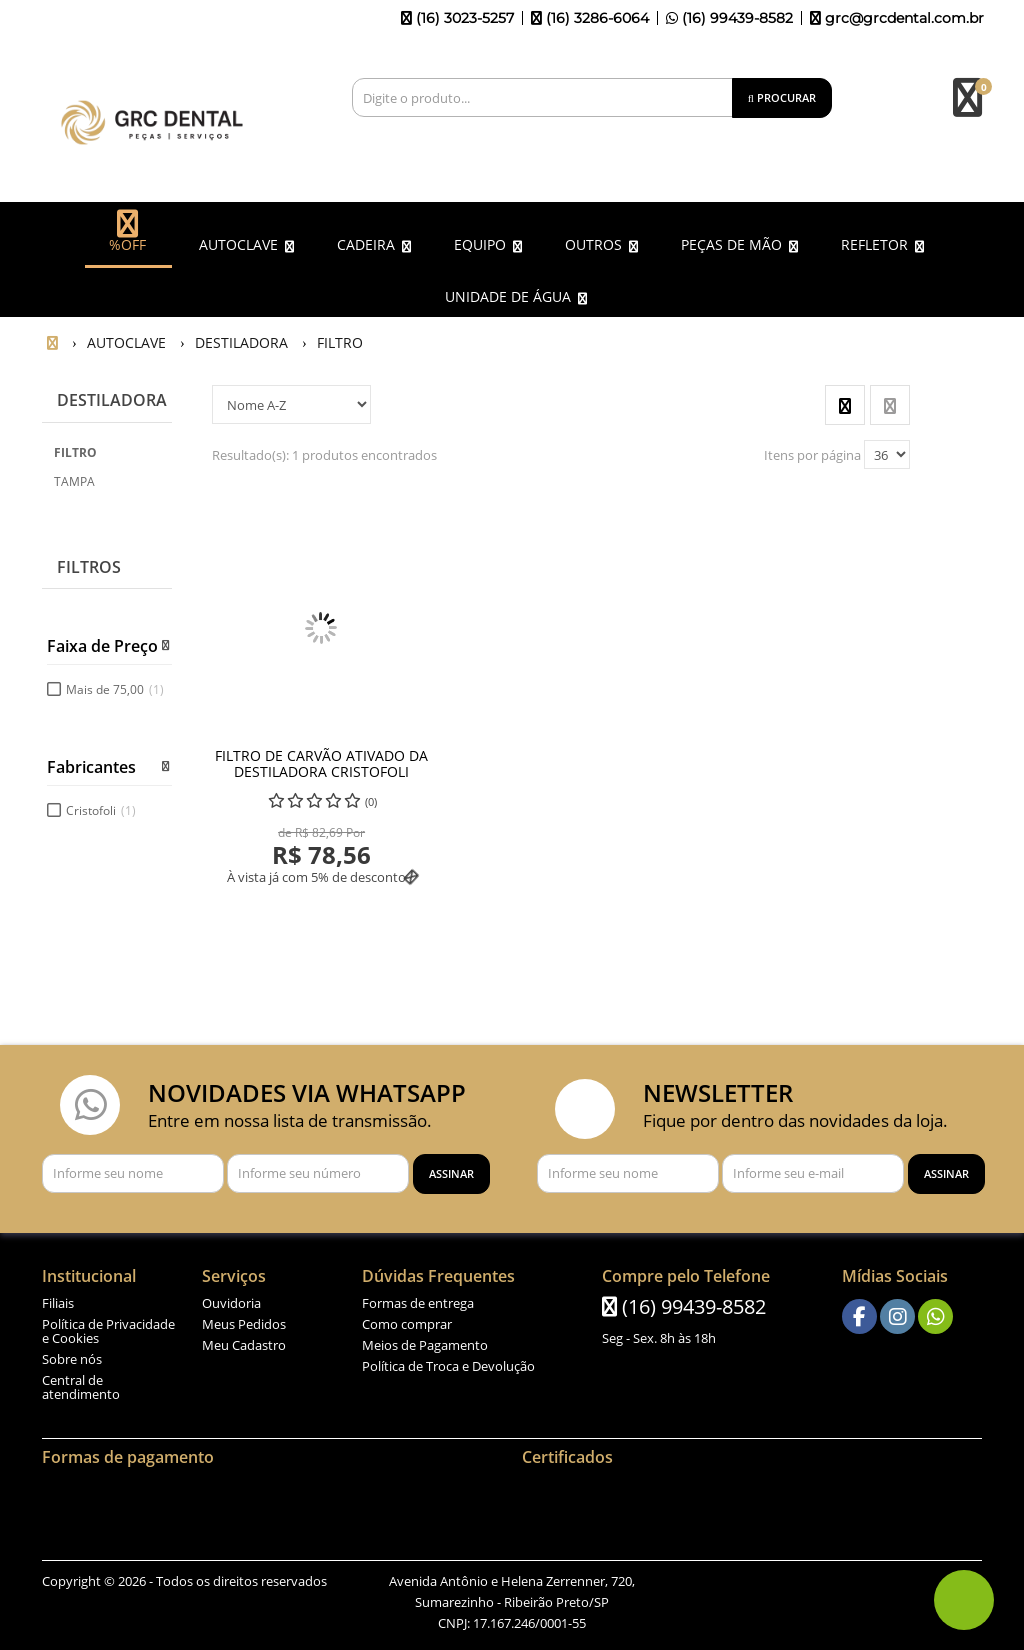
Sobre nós (72, 1355)
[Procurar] (782, 98)
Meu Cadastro (244, 1341)
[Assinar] (451, 1169)
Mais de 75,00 (115, 685)
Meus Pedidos (244, 1320)
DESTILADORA (112, 396)
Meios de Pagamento (425, 1341)
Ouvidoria (231, 1299)
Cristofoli (101, 806)
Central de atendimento (81, 1383)
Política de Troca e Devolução (448, 1362)
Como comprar (407, 1320)
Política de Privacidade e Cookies (108, 1327)
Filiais (58, 1299)
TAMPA (74, 477)
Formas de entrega (418, 1299)
